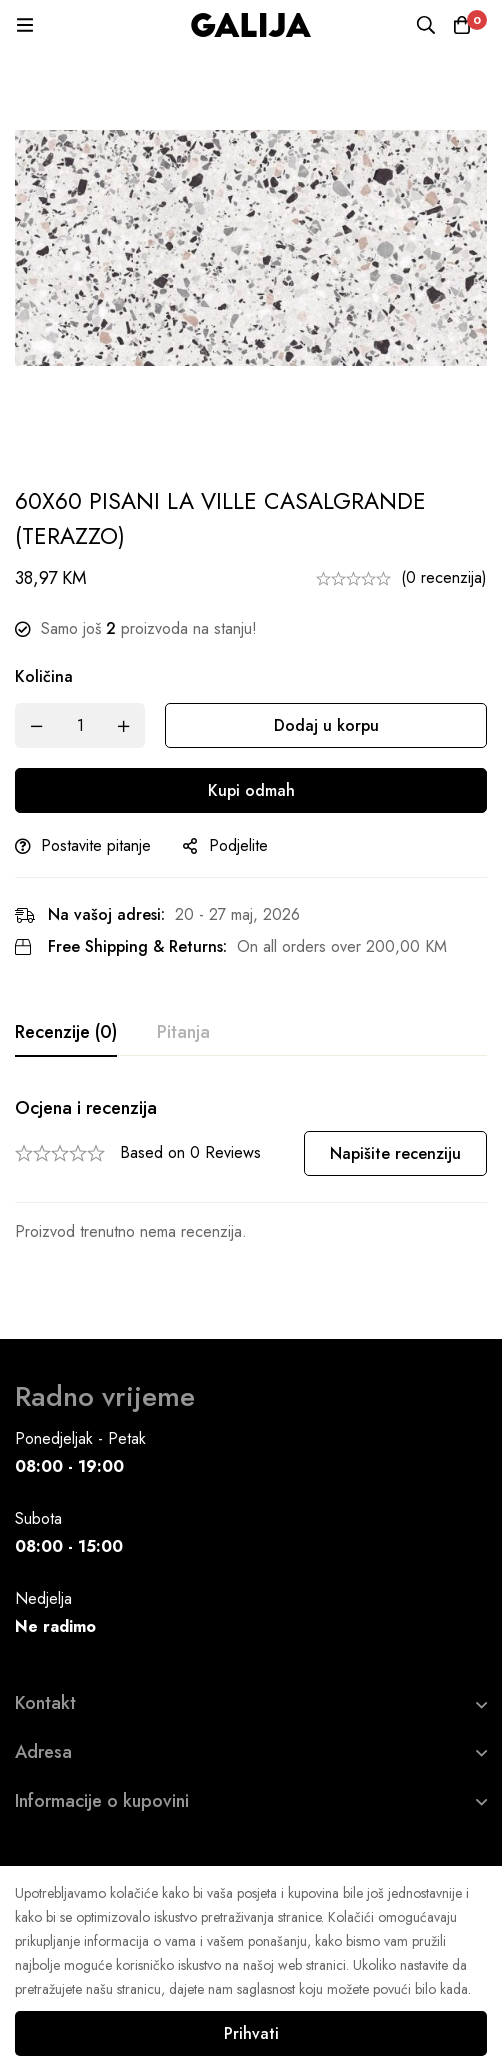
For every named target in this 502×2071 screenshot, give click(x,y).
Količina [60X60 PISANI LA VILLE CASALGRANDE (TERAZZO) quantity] (44, 676)
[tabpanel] (251, 1171)
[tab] (66, 1033)
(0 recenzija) (444, 577)
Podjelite (238, 845)
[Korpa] (462, 25)
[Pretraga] (426, 25)
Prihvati (251, 2033)
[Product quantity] (80, 725)
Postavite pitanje (96, 845)
